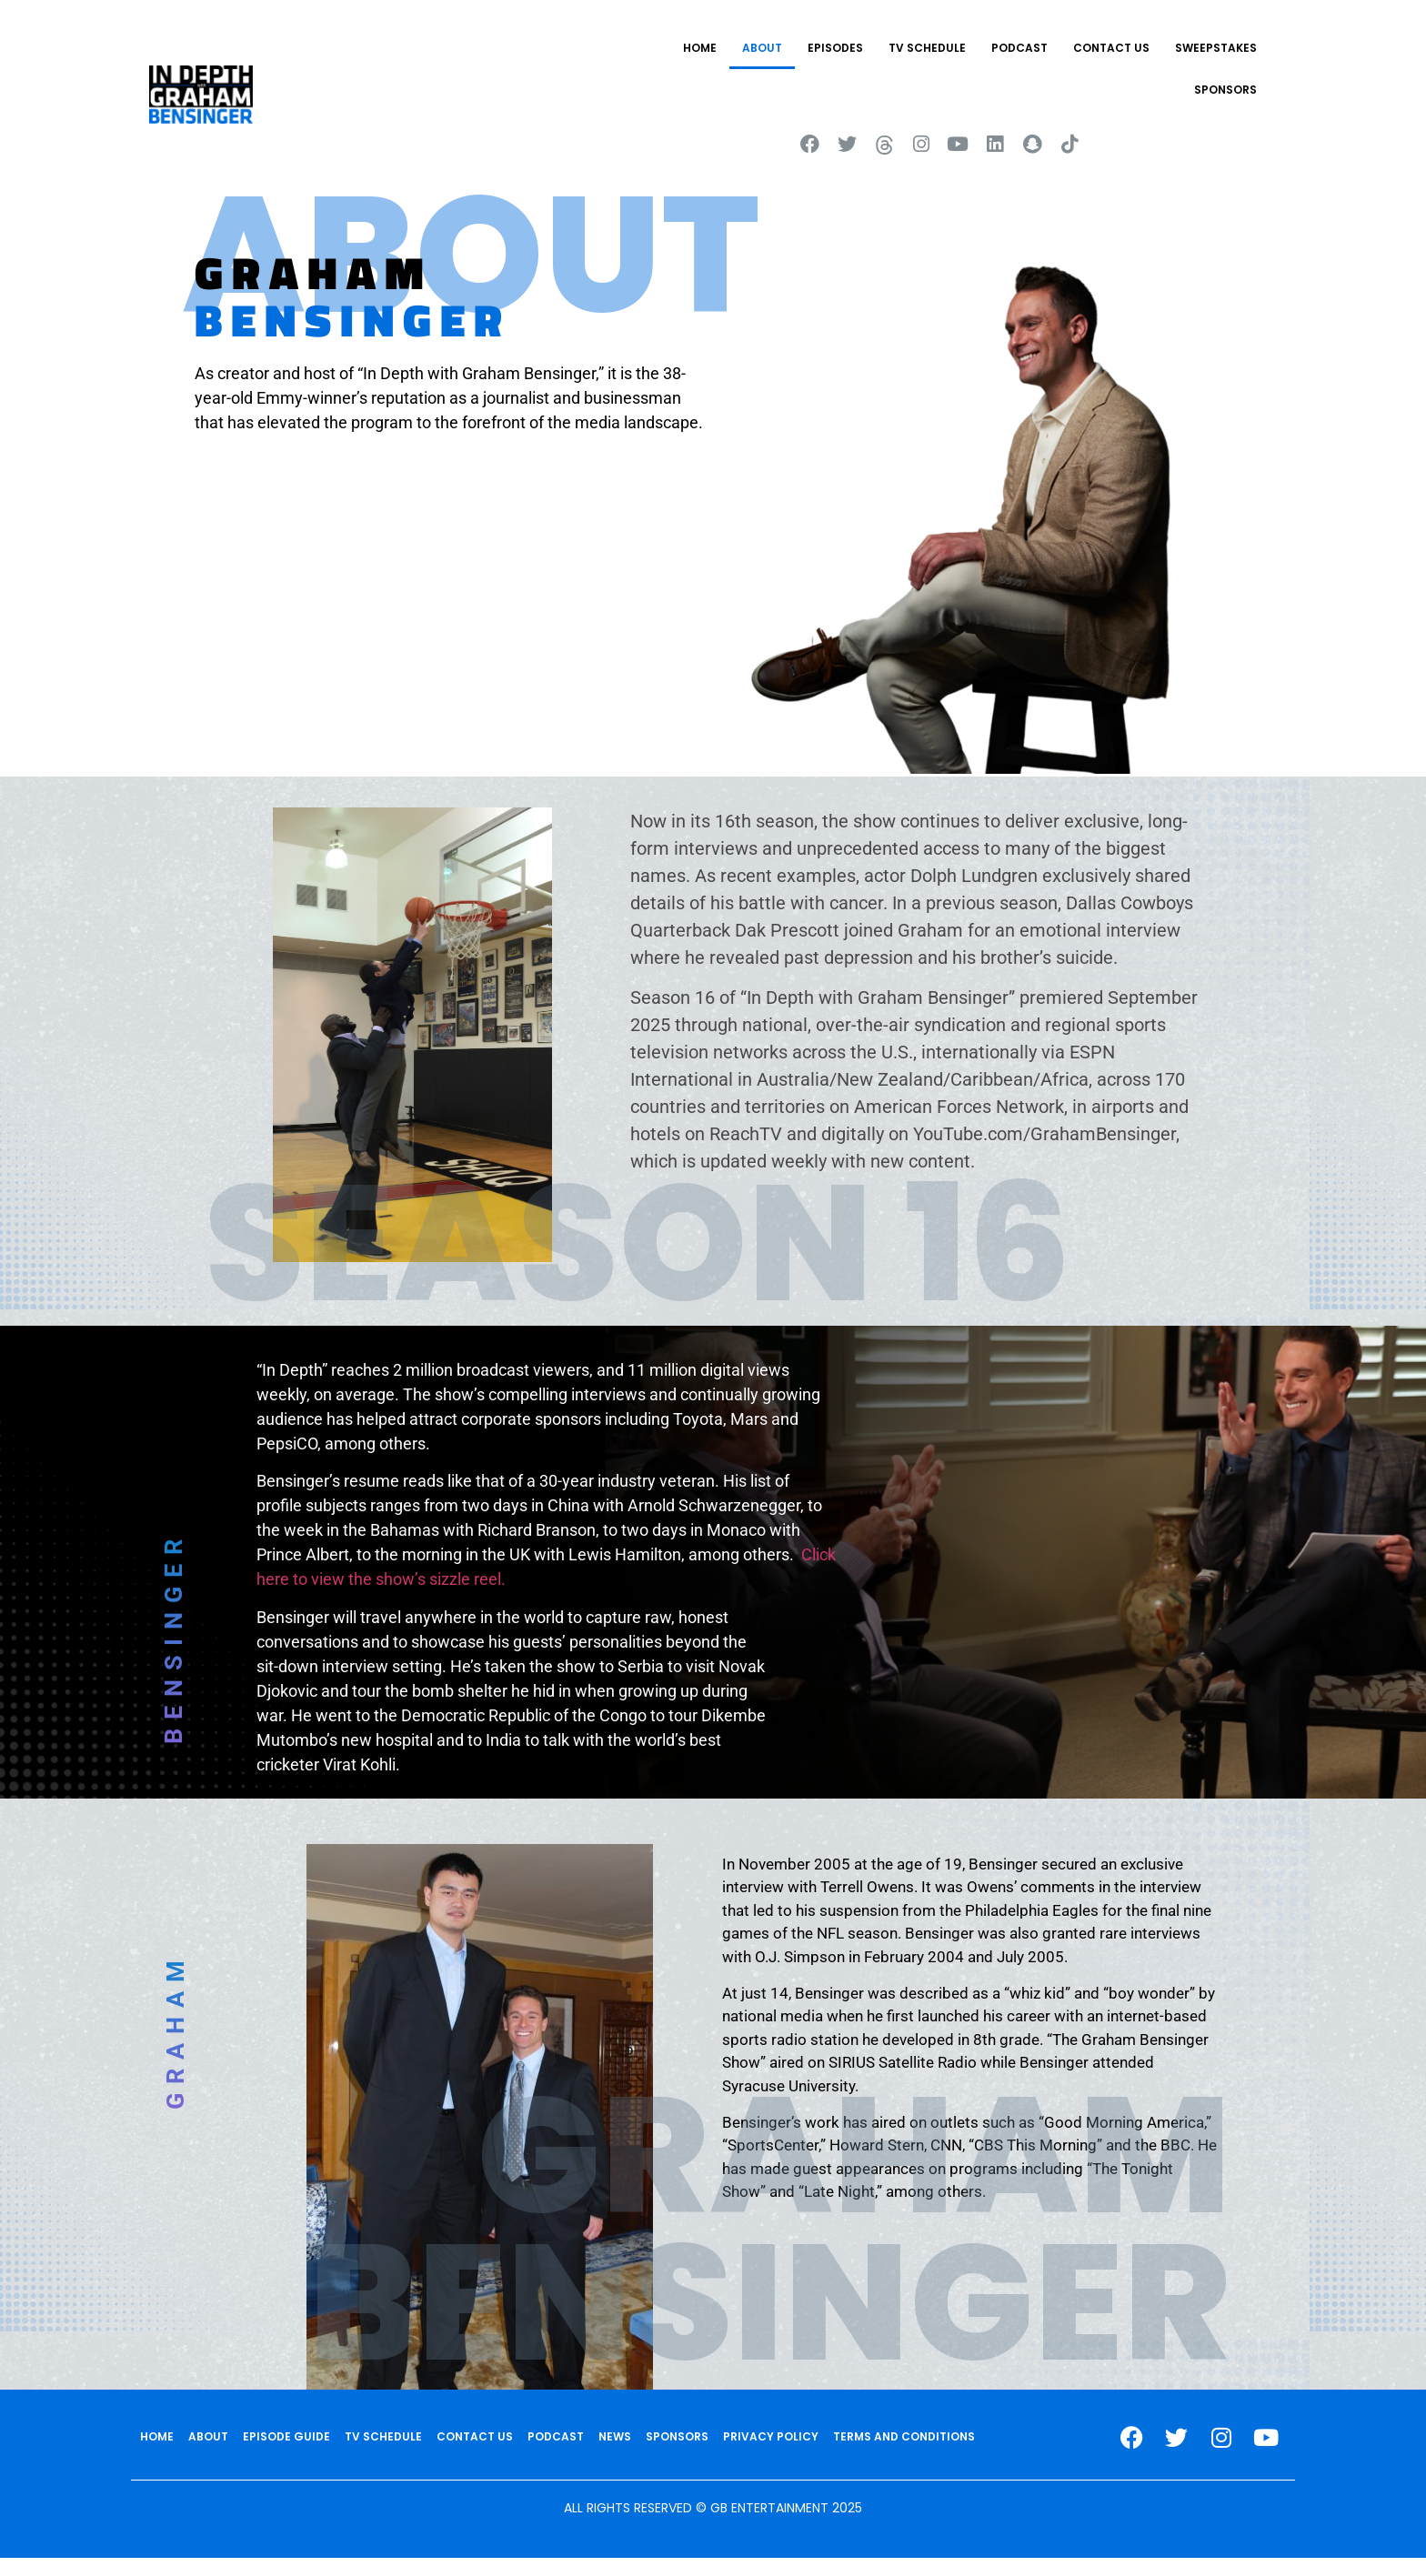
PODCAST (1019, 47)
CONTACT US (1111, 47)
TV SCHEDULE (927, 47)
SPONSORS (1225, 89)
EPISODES (835, 47)
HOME (700, 47)
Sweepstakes (1216, 47)
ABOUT (762, 47)
